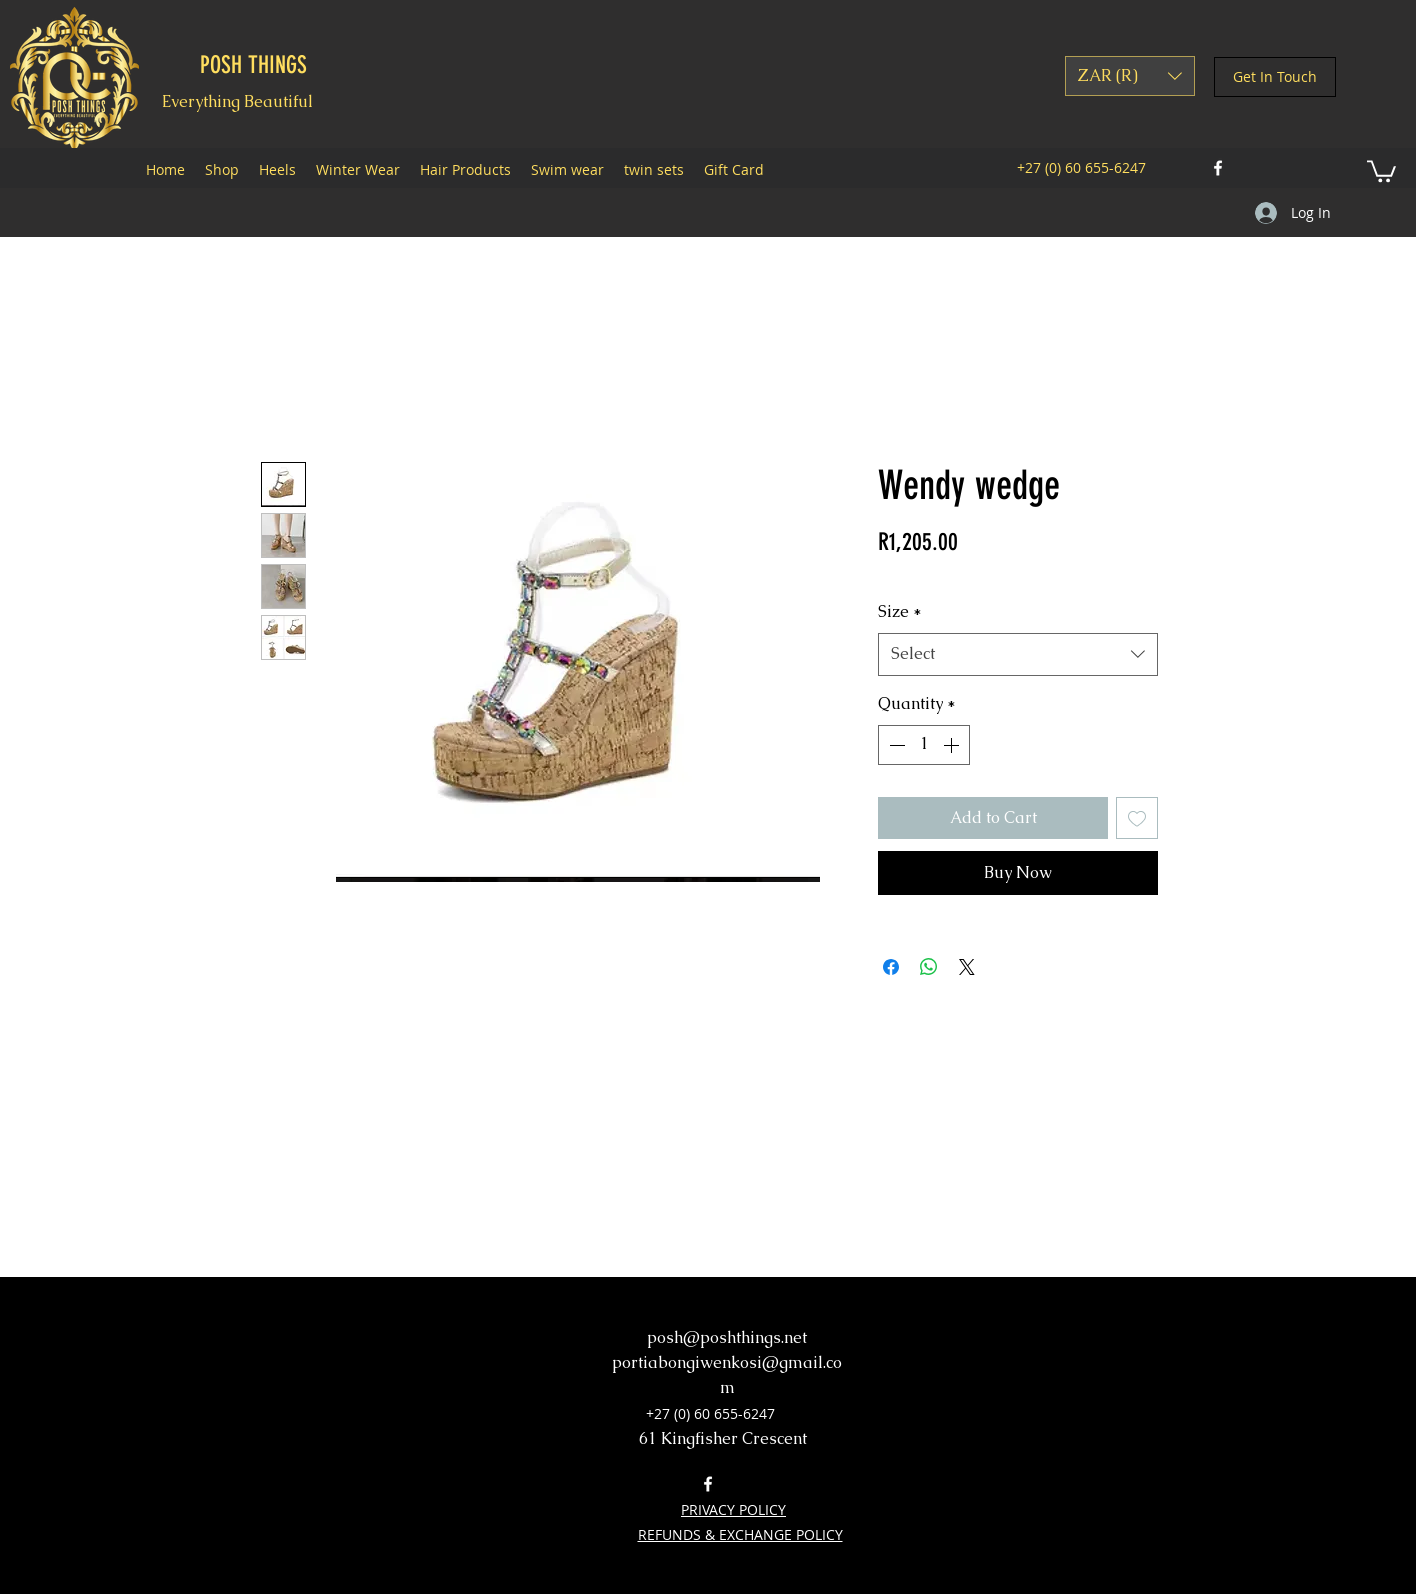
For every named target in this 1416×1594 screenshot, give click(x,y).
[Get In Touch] (1275, 77)
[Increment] (953, 745)
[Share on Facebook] (891, 967)
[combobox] (1018, 654)
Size (900, 611)
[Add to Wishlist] (1137, 818)
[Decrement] (895, 745)
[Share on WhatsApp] (929, 967)
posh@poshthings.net (727, 1337)
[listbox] (1130, 76)
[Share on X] (967, 967)
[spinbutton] (924, 745)
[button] (1130, 76)
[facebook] (1218, 168)
